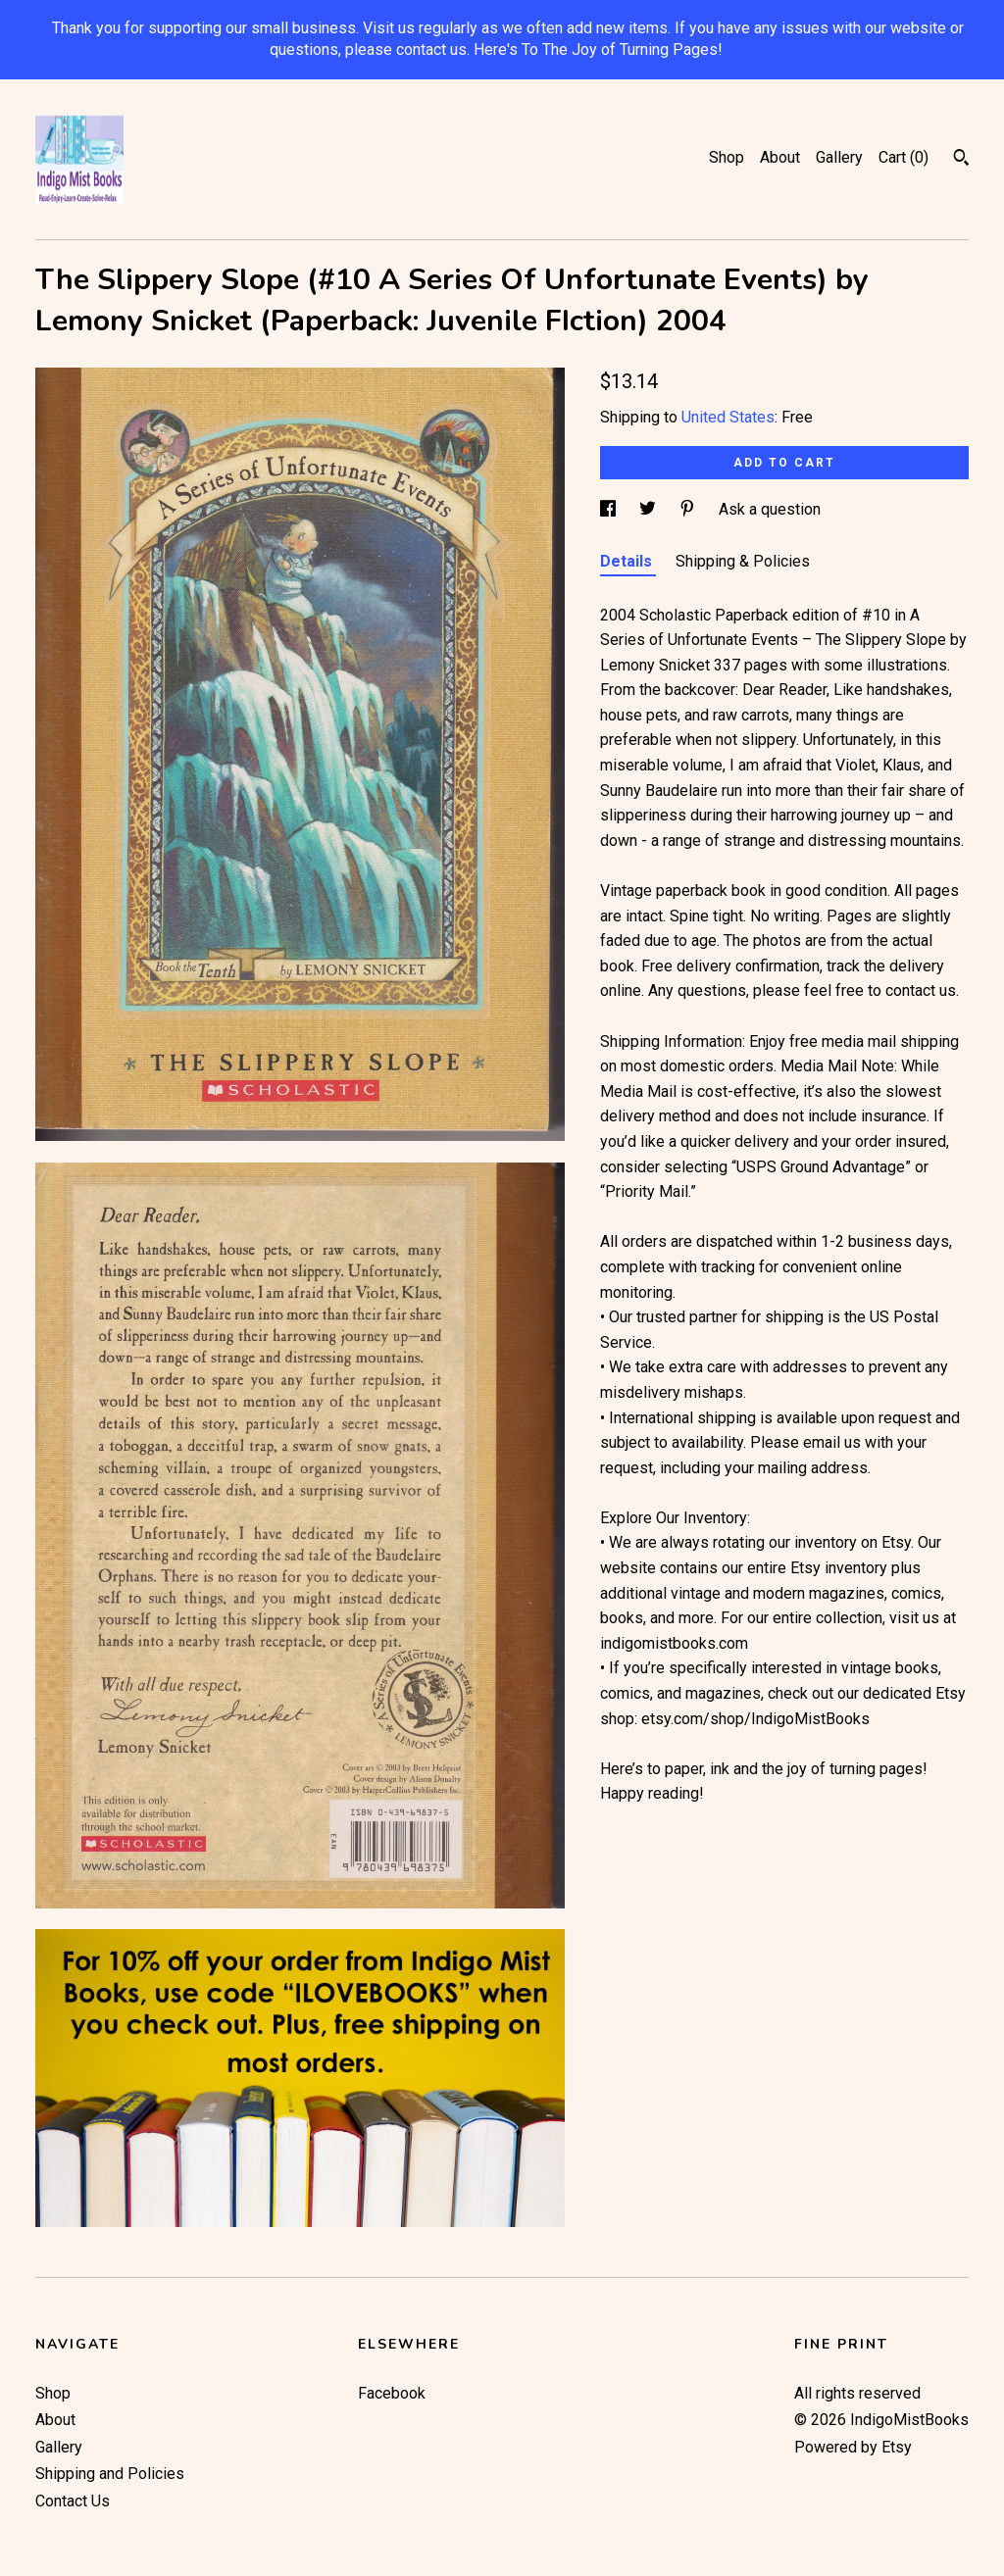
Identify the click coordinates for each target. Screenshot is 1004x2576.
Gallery (839, 157)
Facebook (392, 2393)
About (780, 157)
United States (728, 417)
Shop (726, 157)
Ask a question (770, 509)
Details (628, 561)
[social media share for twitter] (649, 509)
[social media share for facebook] (610, 509)
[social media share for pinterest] (689, 509)
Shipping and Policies (109, 2473)
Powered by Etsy (853, 2447)
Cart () (903, 157)
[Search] (961, 160)
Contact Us (72, 2501)
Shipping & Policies (743, 561)
